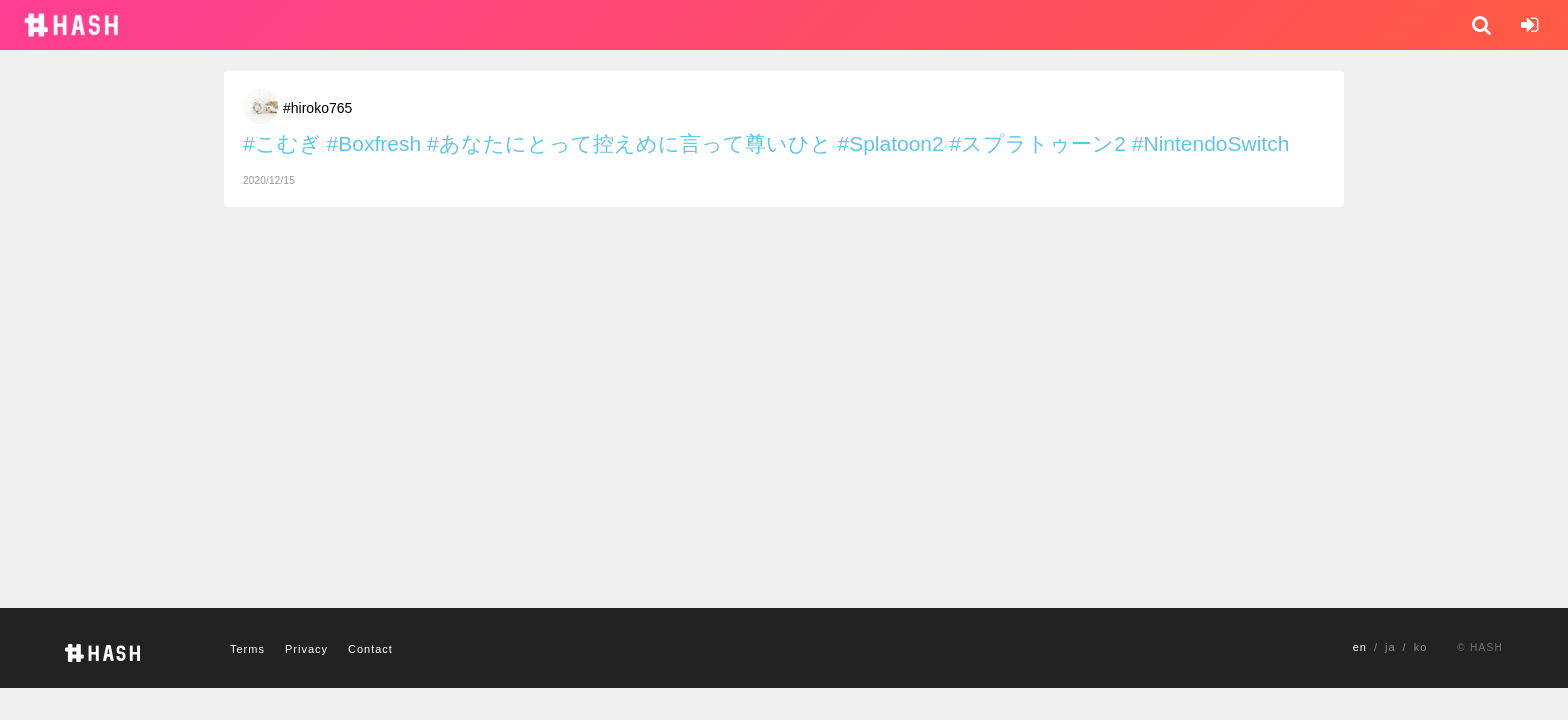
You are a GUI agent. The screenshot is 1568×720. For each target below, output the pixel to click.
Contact (370, 649)
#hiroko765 (317, 108)
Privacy (306, 649)
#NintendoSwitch (1211, 143)
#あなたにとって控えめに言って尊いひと (629, 143)
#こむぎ (282, 143)
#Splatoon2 (890, 143)
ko (1421, 647)
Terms (247, 649)
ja (1390, 647)
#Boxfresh (374, 143)
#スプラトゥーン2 (1038, 143)
